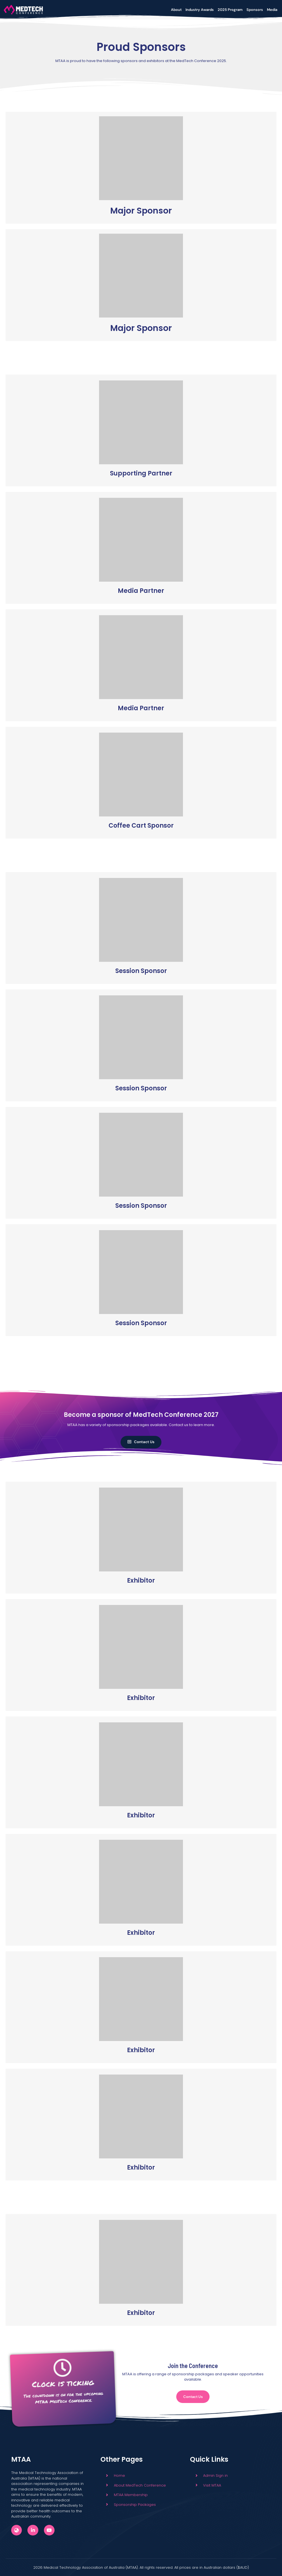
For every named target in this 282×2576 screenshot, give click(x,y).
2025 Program (230, 9)
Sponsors (254, 9)
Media (272, 9)
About (176, 9)
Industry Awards (199, 9)
